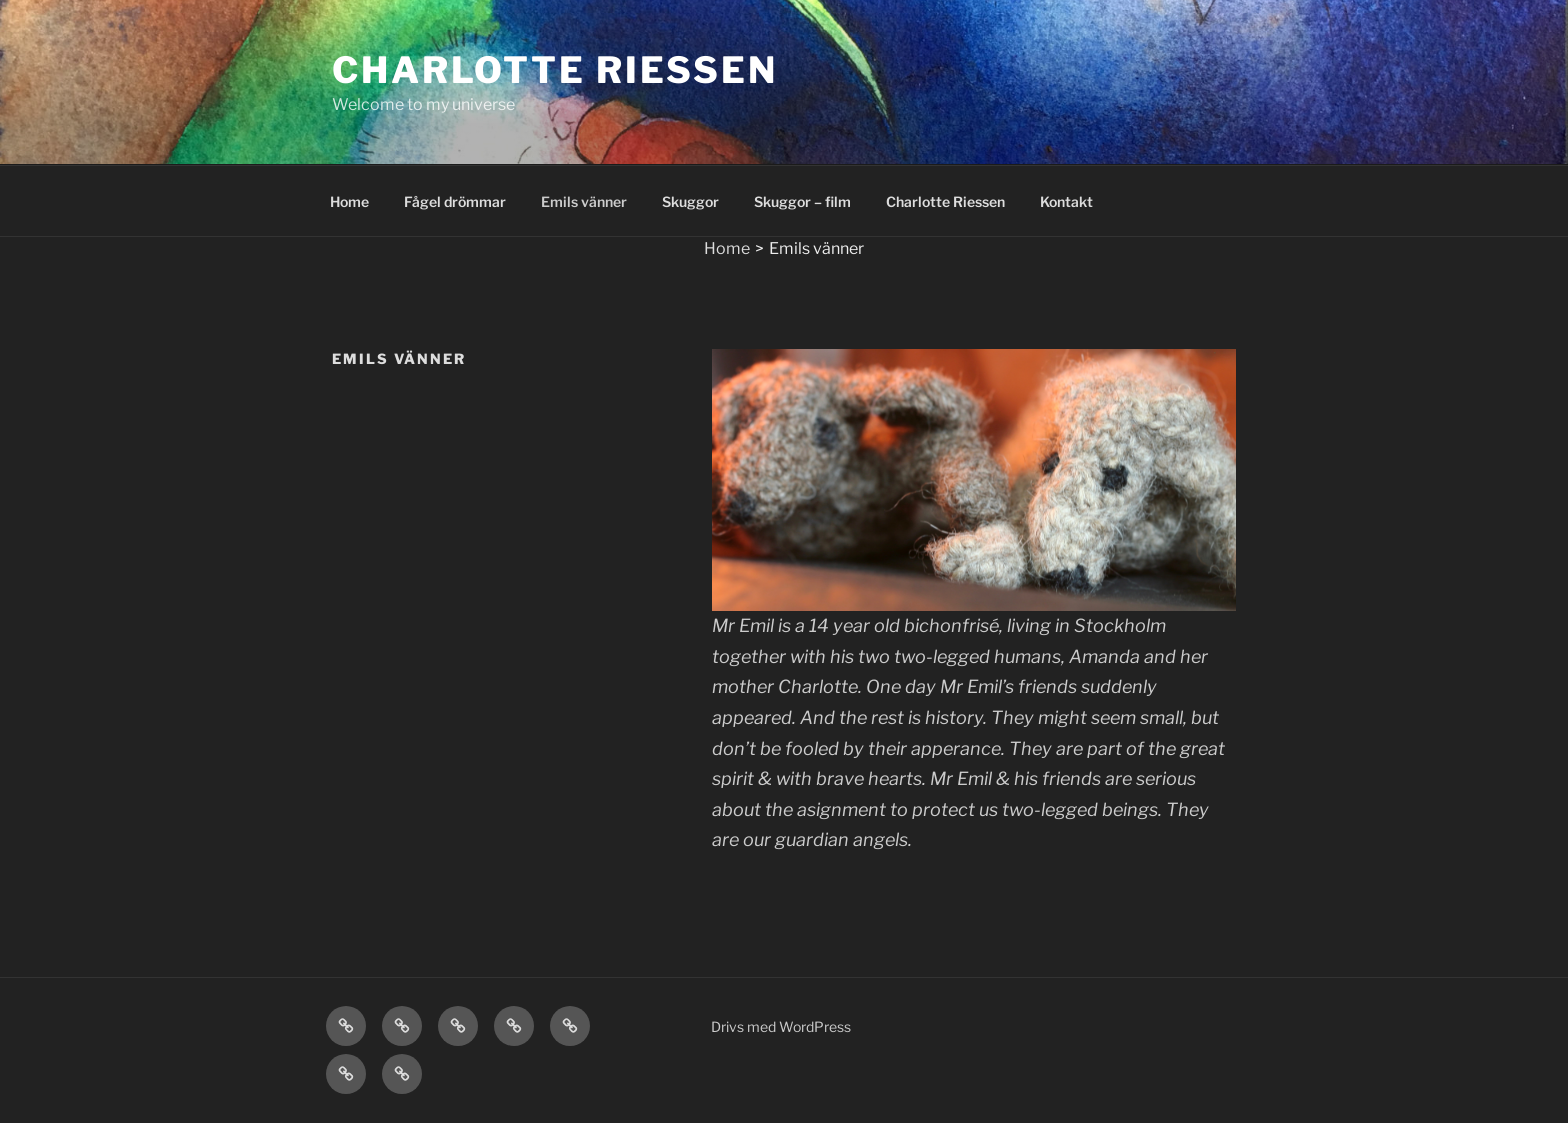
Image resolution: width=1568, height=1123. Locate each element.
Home (349, 201)
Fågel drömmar (455, 201)
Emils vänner (584, 201)
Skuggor (690, 201)
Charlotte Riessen (555, 70)
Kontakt (1066, 201)
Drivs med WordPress (781, 1026)
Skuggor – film (802, 201)
